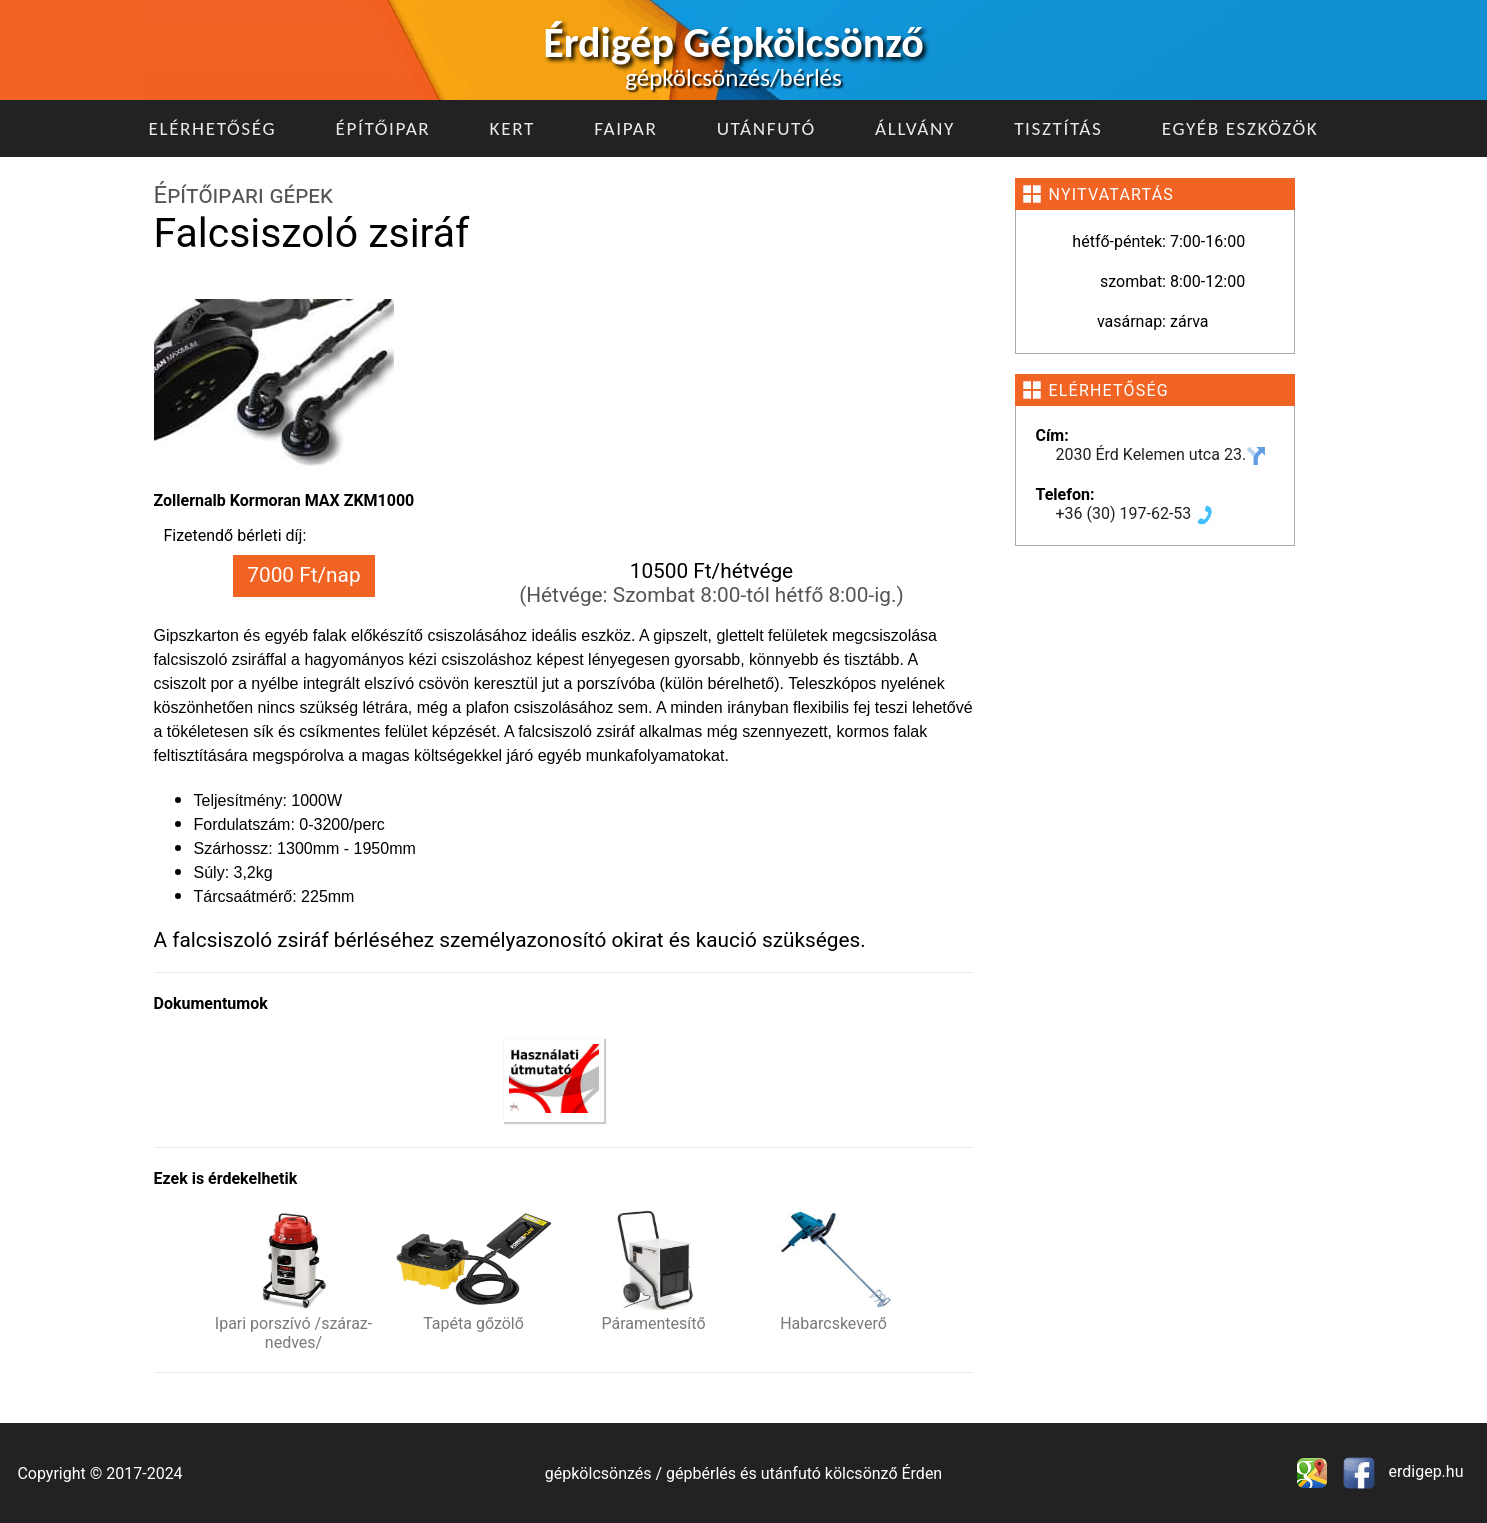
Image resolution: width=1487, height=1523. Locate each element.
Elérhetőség (213, 128)
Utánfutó (766, 128)
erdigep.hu (1424, 1471)
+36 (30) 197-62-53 (1136, 513)
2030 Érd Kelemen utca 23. (1161, 454)
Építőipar (382, 128)
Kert (512, 128)
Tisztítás (1058, 128)
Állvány (915, 128)
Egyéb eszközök (1240, 128)
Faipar (625, 128)
